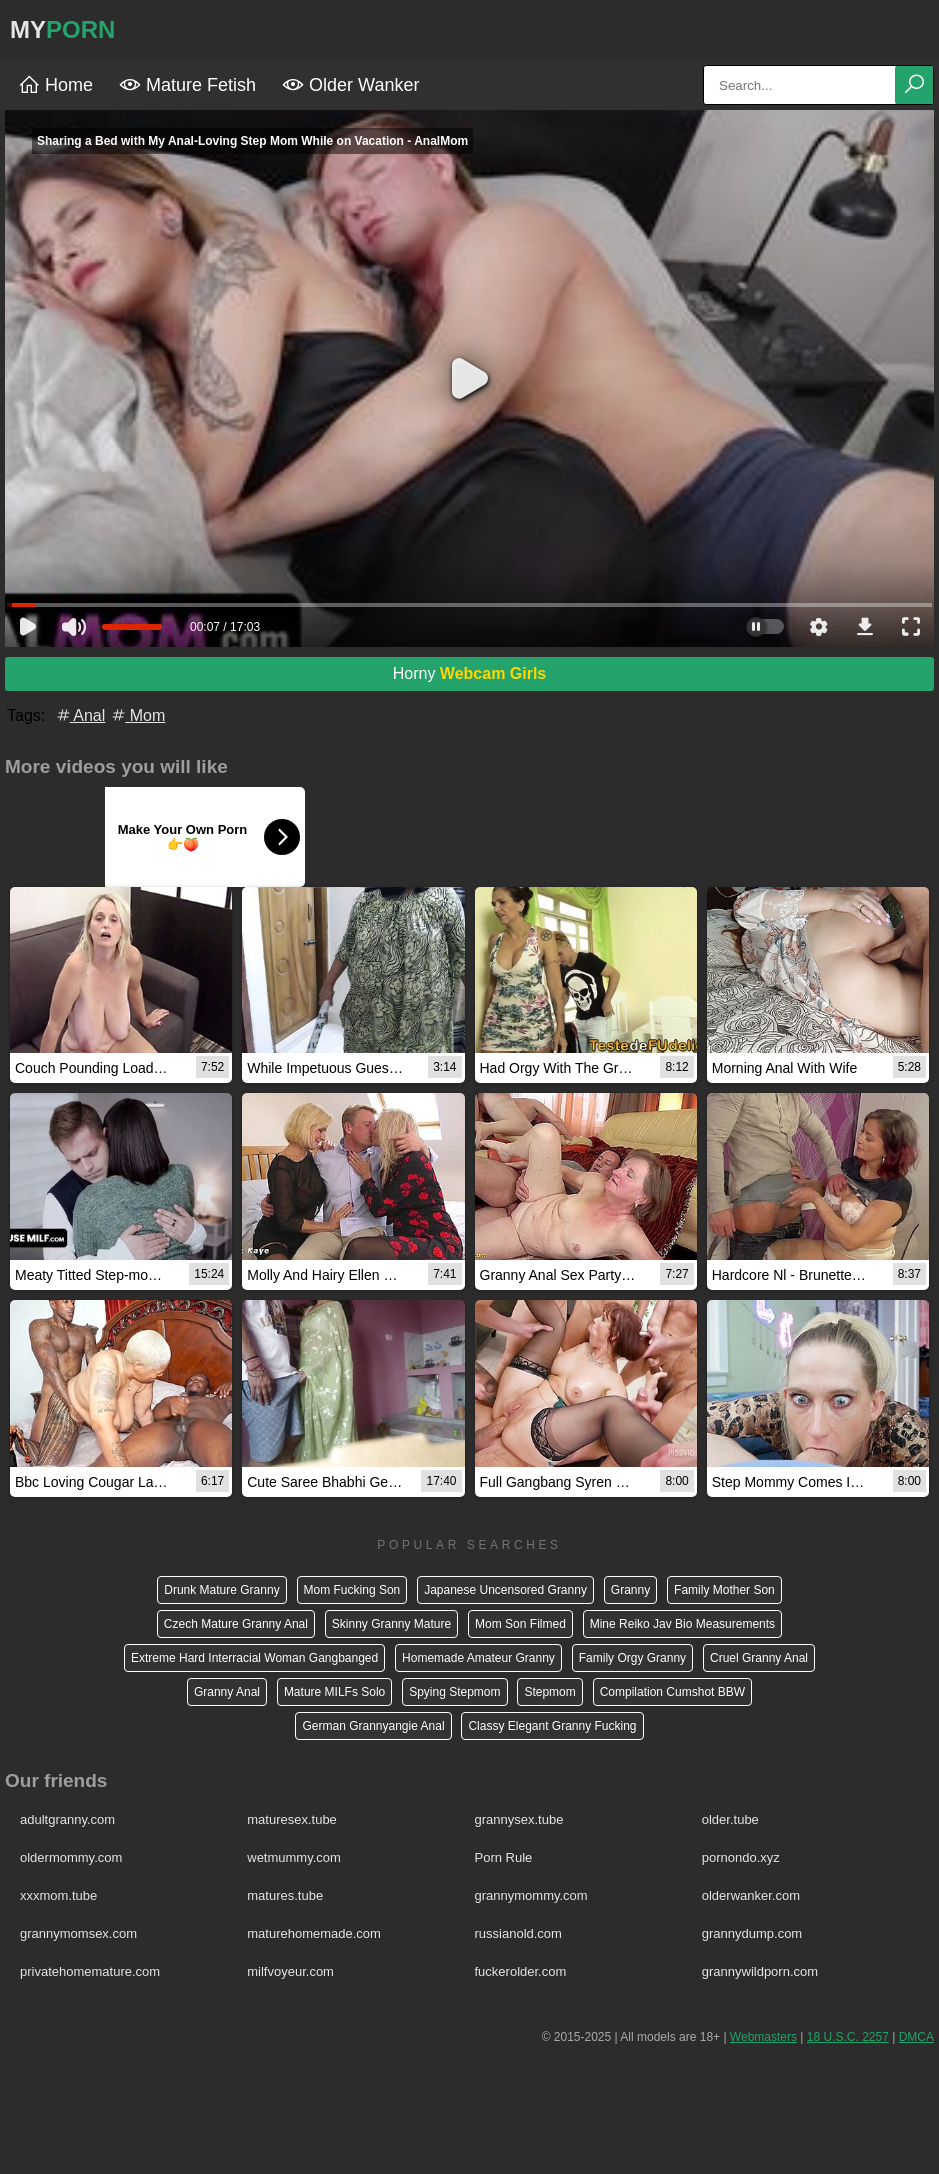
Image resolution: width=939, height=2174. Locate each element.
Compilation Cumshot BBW (672, 1692)
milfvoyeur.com (290, 1971)
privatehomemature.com (90, 1971)
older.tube (730, 1819)
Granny (630, 1590)
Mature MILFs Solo (334, 1692)
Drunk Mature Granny (221, 1590)
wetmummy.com (294, 1857)
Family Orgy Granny (632, 1658)
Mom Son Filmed (520, 1624)
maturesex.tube (292, 1819)
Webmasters (763, 2037)
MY (62, 29)
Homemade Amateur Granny (478, 1658)
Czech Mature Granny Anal (236, 1624)
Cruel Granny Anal (759, 1658)
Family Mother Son (724, 1590)
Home (55, 85)
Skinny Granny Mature (391, 1624)
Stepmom (549, 1692)
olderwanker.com (751, 1895)
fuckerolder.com (521, 1971)
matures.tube (285, 1895)
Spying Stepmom (454, 1692)
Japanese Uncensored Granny (505, 1590)
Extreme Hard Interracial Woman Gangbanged (254, 1658)
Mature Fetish (187, 85)
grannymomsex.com (78, 1933)
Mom (137, 715)
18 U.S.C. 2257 (848, 2037)
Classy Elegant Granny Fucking (552, 1726)
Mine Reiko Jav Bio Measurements (682, 1624)
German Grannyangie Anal (373, 1726)
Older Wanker (350, 85)
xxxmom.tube (58, 1895)
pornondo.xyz (741, 1857)
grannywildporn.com (760, 1971)
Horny (470, 673)
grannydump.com (752, 1933)
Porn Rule (504, 1857)
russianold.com (518, 1933)
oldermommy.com (71, 1857)
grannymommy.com (531, 1895)
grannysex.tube (519, 1819)
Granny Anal (227, 1692)
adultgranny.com (67, 1819)
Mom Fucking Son (352, 1590)
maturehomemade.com (314, 1933)
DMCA (916, 2037)
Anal (80, 715)
